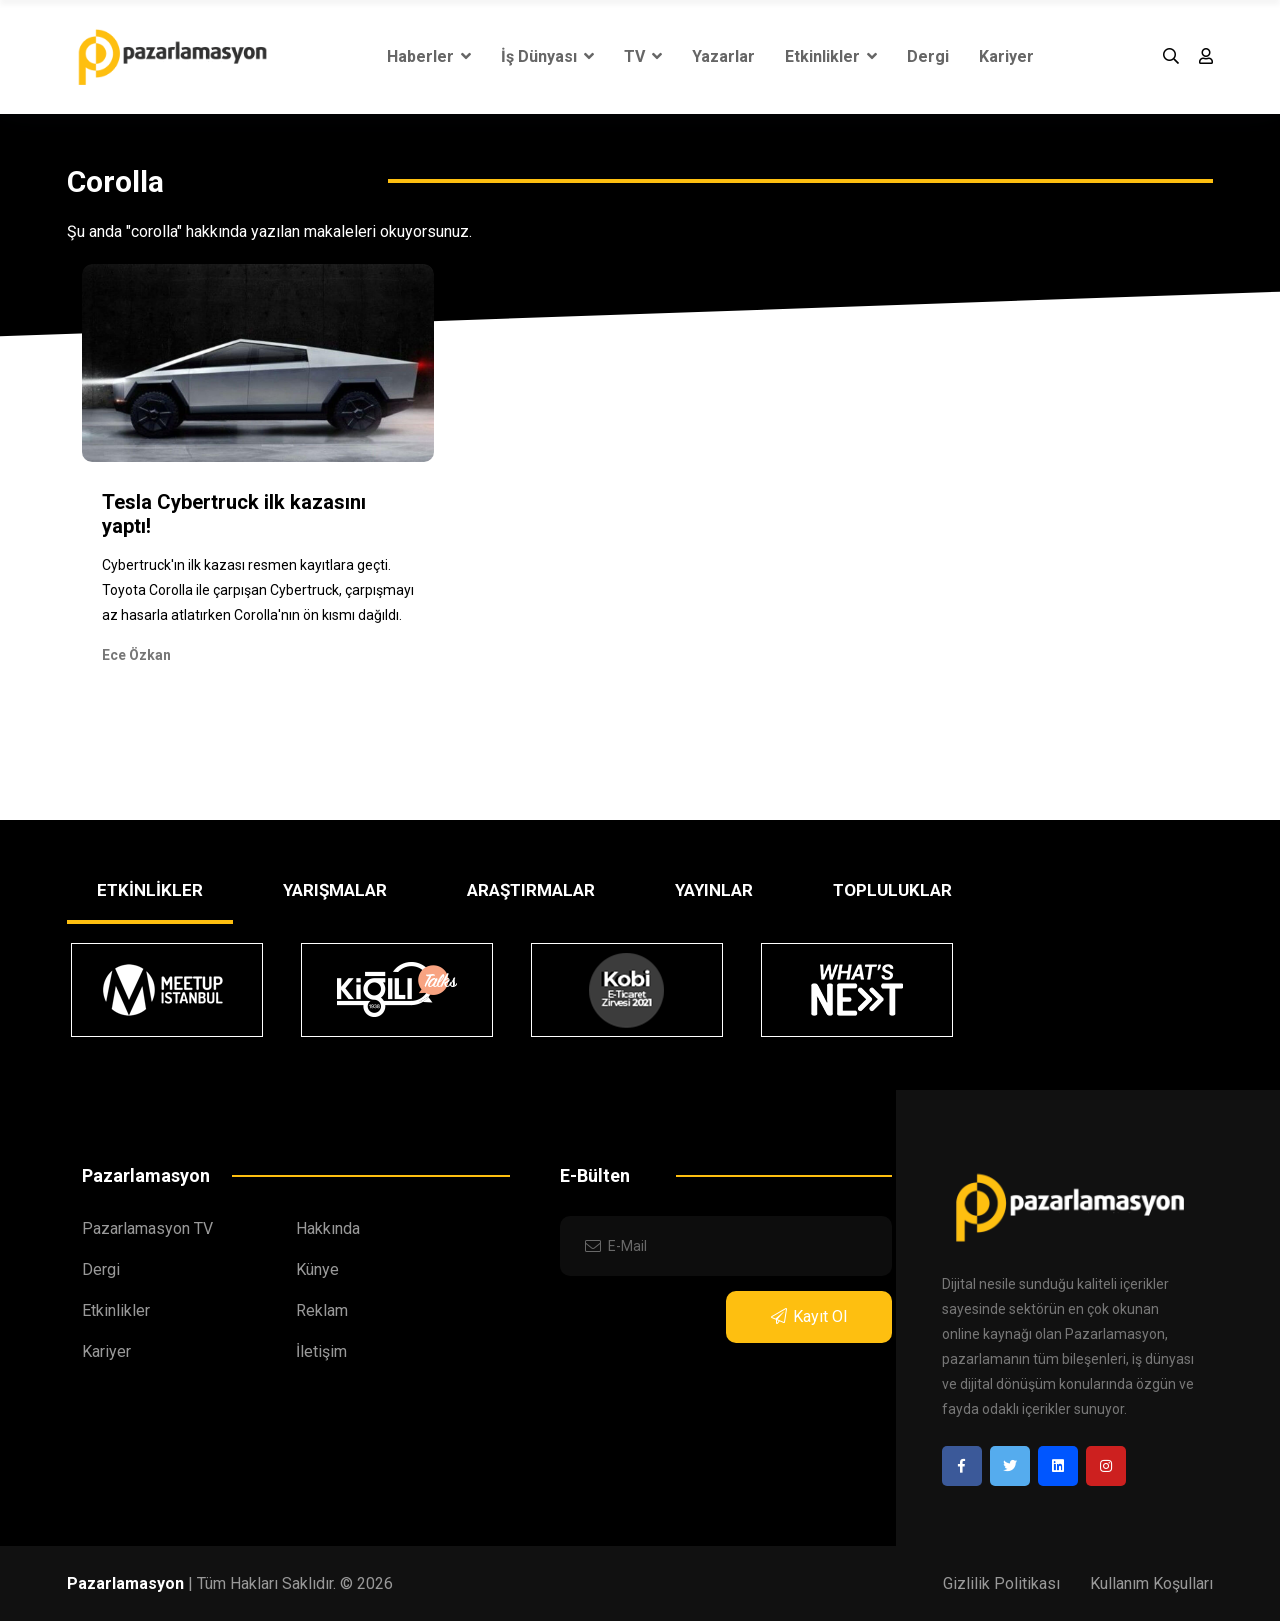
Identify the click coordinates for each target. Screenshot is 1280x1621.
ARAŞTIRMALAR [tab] (531, 890)
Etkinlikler (831, 56)
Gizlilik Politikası (1001, 1583)
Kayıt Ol (809, 1316)
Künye (317, 1269)
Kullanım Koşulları (1151, 1583)
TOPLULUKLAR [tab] (892, 890)
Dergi (928, 56)
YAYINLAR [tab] (714, 890)
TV (643, 56)
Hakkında (328, 1228)
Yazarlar (723, 56)
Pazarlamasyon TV (147, 1228)
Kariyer (1006, 56)
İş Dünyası (547, 56)
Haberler (429, 56)
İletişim (321, 1351)
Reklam (322, 1310)
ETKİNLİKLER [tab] (150, 890)
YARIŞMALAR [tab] (335, 890)
